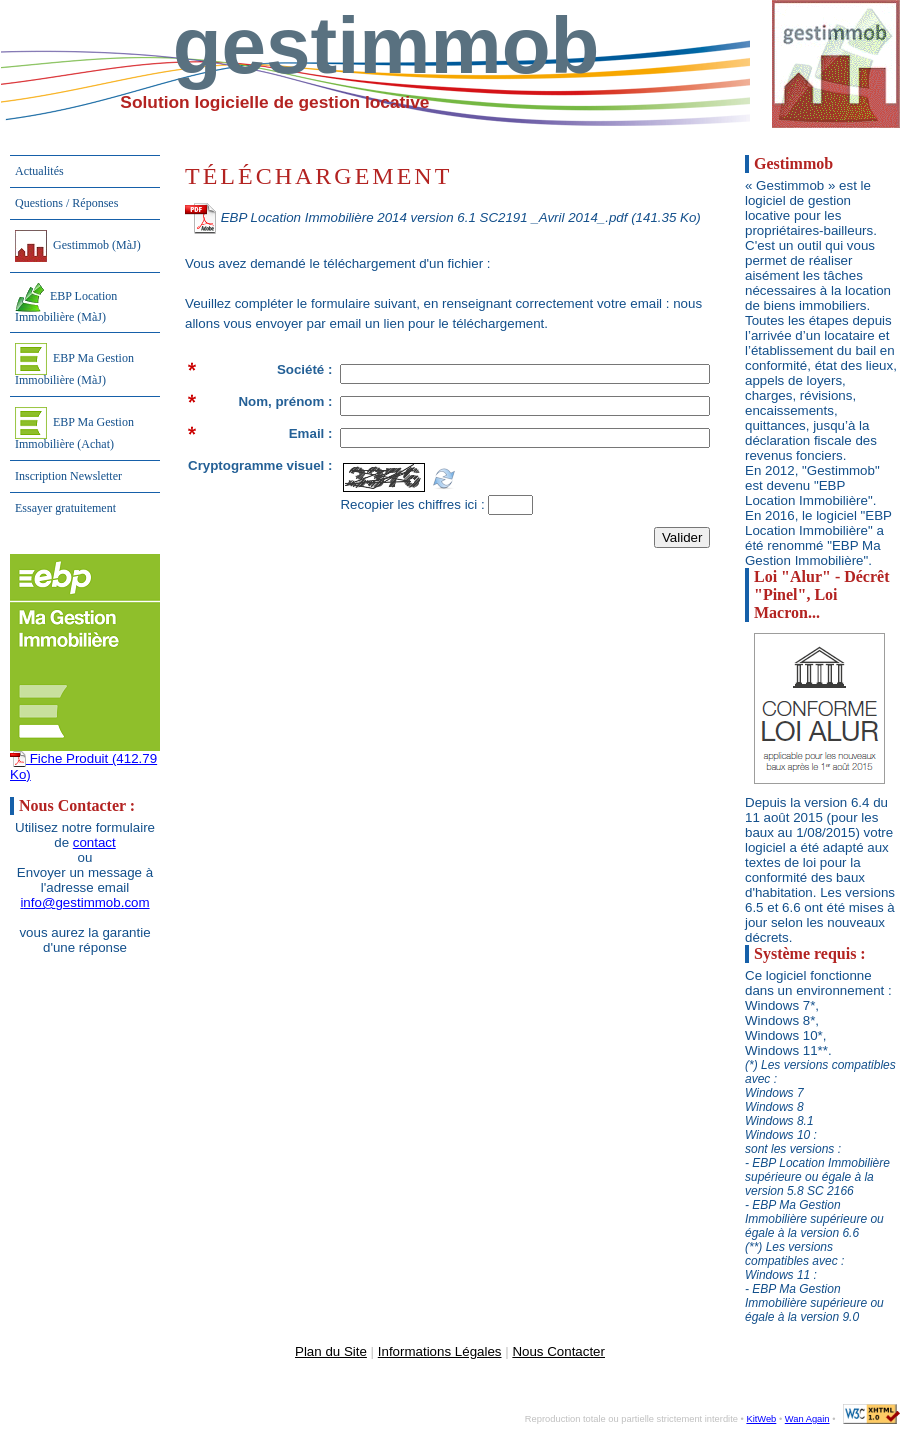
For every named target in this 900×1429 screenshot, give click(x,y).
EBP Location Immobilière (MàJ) (66, 303)
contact (94, 842)
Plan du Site (331, 1351)
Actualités (39, 171)
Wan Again (807, 1419)
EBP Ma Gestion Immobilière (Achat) (74, 429)
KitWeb (761, 1419)
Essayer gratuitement (65, 508)
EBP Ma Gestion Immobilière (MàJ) (74, 365)
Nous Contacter (558, 1351)
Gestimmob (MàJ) (78, 246)
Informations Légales (440, 1351)
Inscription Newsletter (68, 476)
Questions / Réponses (66, 203)
